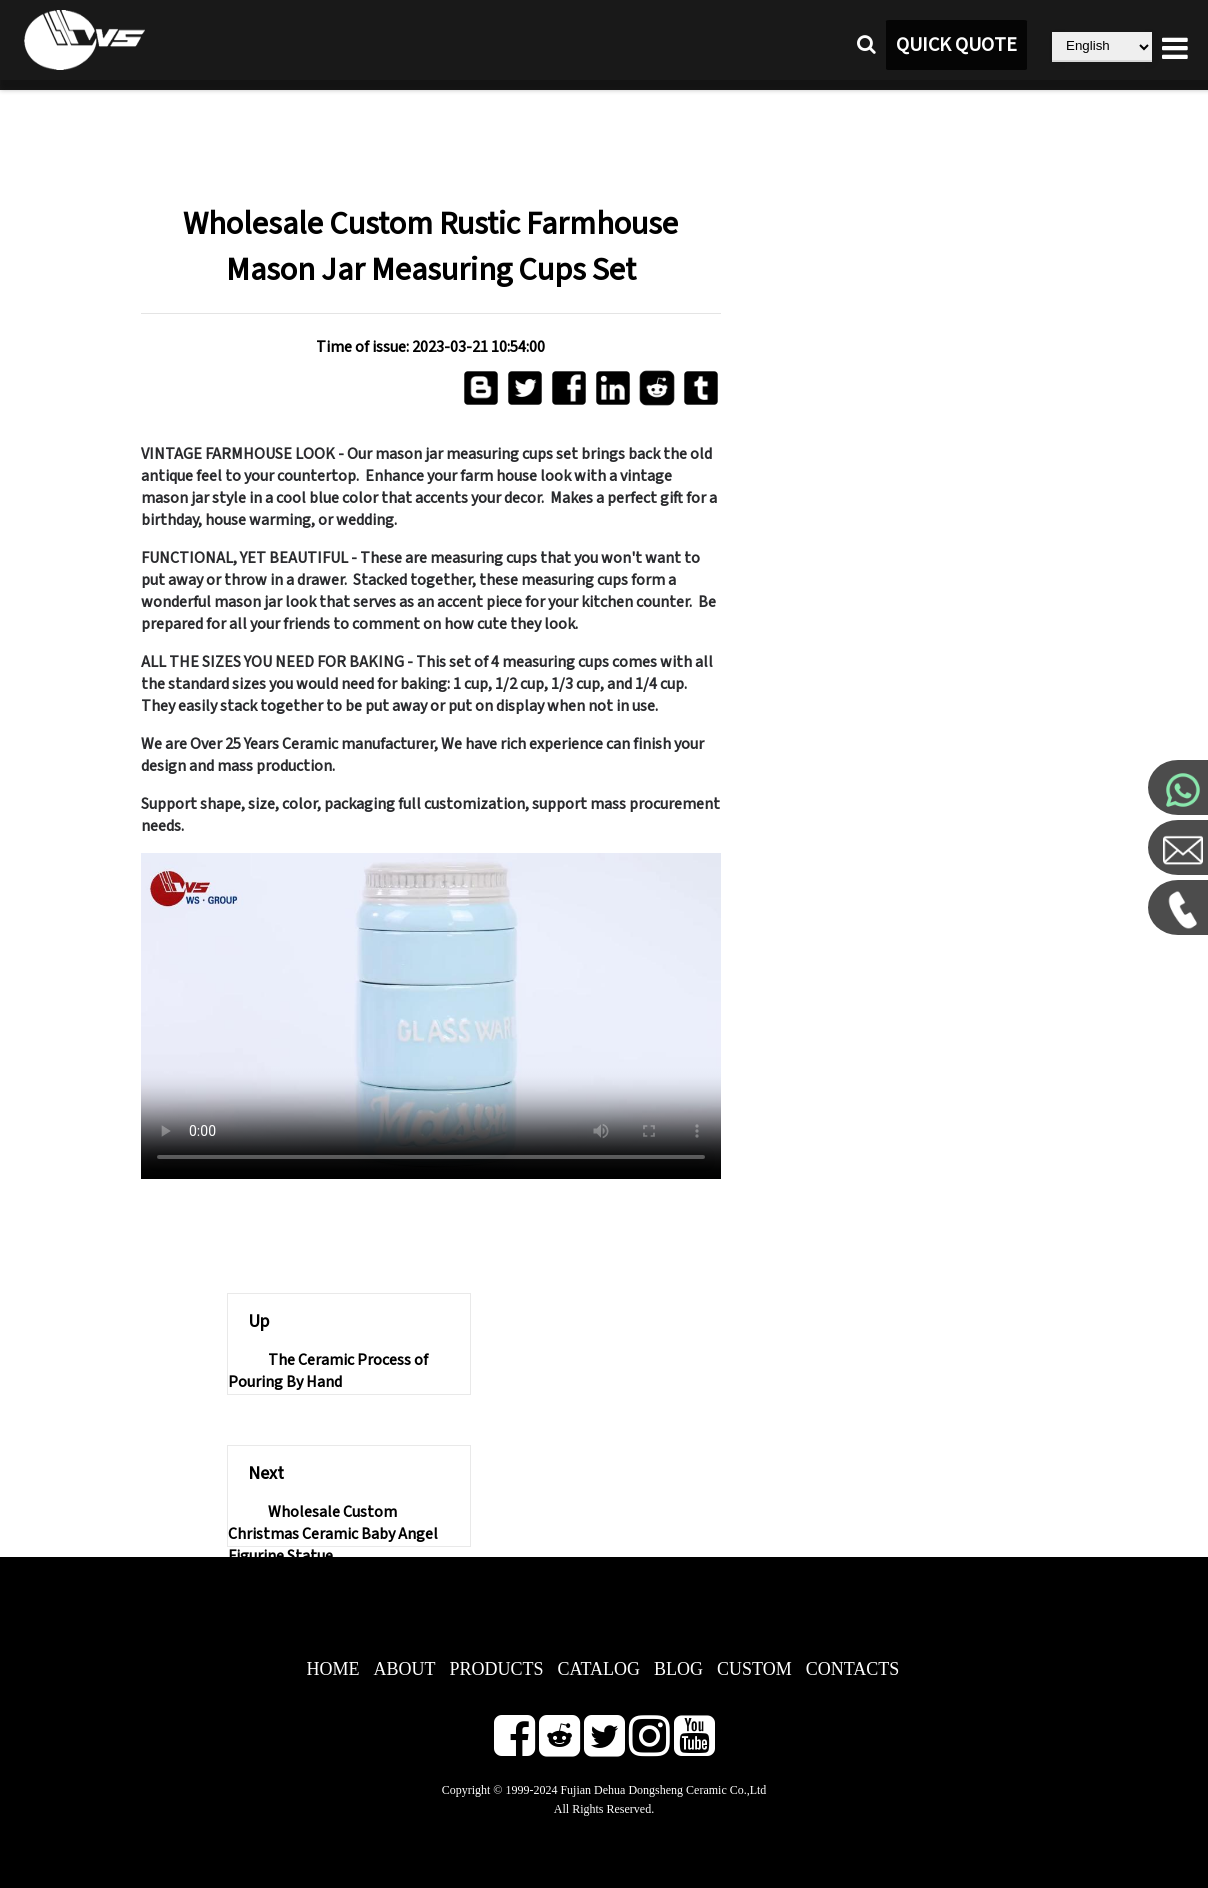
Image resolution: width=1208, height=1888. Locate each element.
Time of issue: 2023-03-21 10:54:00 (430, 347)
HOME (333, 1669)
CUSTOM (754, 1669)
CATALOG (599, 1669)
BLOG (678, 1669)
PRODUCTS (497, 1669)
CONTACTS (853, 1669)
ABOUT (405, 1669)
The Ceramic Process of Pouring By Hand (328, 1371)
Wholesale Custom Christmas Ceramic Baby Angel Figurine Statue (333, 1534)
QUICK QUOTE (956, 45)
